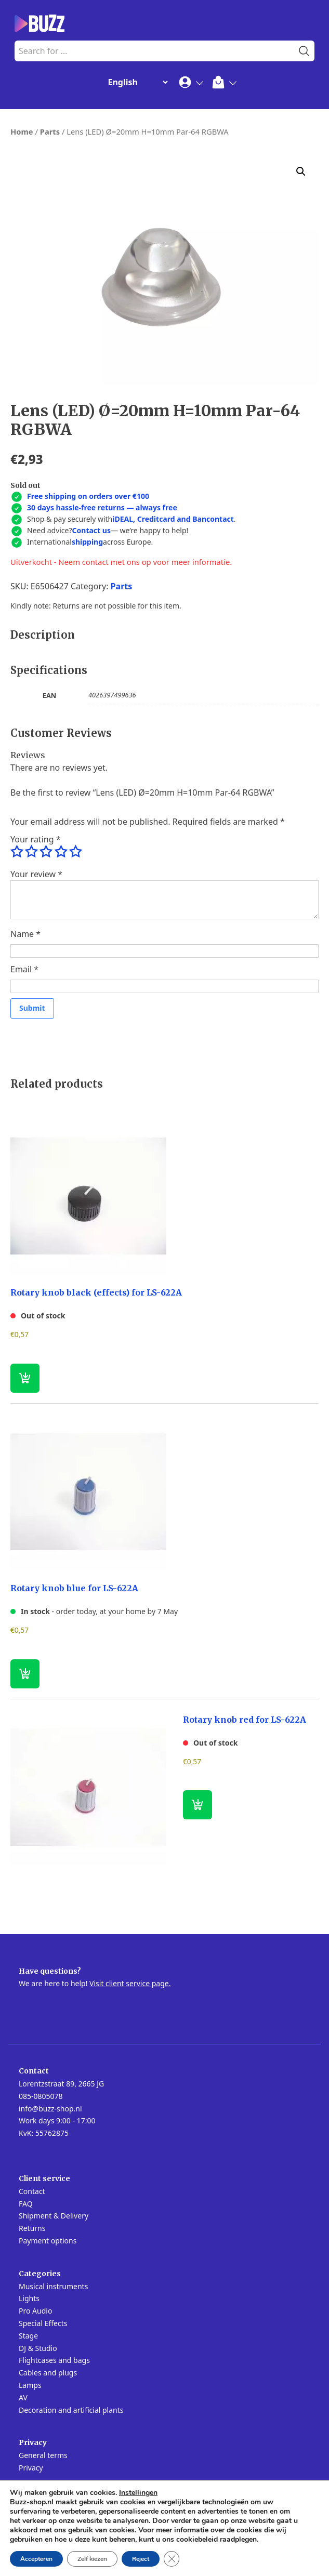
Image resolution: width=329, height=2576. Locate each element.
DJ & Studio (38, 2348)
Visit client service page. (129, 1983)
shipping (87, 542)
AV (23, 2397)
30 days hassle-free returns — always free (102, 507)
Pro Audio (35, 2311)
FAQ (26, 2204)
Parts (50, 131)
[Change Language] (135, 82)
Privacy (31, 2468)
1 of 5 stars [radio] (16, 852)
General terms (43, 2455)
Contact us (91, 530)
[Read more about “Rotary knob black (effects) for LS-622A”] (25, 1378)
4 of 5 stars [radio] (61, 852)
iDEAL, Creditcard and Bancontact (173, 519)
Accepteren (36, 2559)
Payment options (47, 2240)
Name (25, 934)
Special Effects (43, 2323)
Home (21, 131)
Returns (32, 2228)
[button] (301, 171)
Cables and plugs (48, 2372)
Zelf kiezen (92, 2559)
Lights (29, 2298)
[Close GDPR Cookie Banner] (171, 2559)
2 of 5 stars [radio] (31, 852)
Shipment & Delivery (53, 2216)
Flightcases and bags (54, 2360)
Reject (140, 2559)
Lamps (30, 2385)
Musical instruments (53, 2286)
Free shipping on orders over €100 (88, 496)
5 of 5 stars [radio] (75, 852)
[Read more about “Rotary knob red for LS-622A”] (197, 1804)
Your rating (35, 839)
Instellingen (138, 2493)
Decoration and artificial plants (71, 2410)
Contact (32, 2191)
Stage (28, 2336)
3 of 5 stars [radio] (46, 852)
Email (24, 969)
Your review (36, 874)
